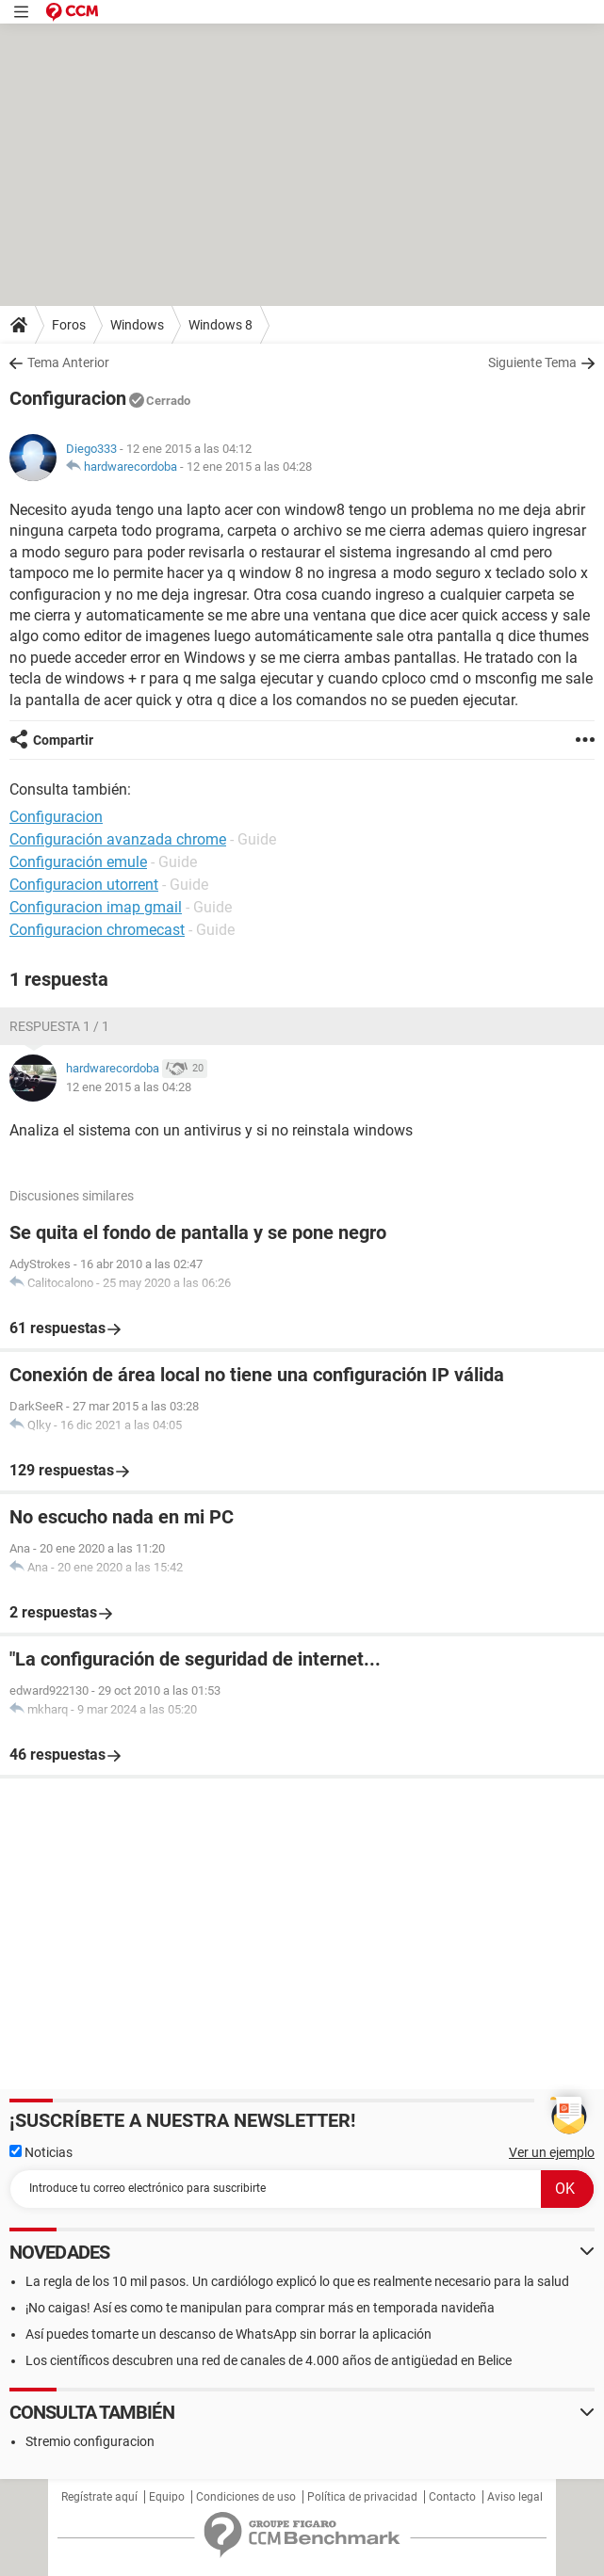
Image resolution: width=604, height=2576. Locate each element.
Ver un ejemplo (552, 2152)
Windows (137, 324)
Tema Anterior (68, 362)
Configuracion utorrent (83, 885)
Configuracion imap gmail (95, 907)
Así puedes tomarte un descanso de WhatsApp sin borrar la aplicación (228, 2334)
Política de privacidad (362, 2497)
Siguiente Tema (532, 362)
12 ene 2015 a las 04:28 (249, 466)
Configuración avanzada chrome (117, 839)
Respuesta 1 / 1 (59, 1026)
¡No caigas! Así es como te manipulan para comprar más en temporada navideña (260, 2307)
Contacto (452, 2497)
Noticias (41, 2152)
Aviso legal (515, 2497)
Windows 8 (220, 324)
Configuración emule (78, 862)
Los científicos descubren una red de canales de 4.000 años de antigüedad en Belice (268, 2360)
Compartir (63, 740)
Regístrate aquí (99, 2497)
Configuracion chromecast (97, 930)
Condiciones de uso (246, 2497)
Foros (69, 324)
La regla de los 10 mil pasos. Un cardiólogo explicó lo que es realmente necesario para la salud (297, 2281)
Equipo (167, 2497)
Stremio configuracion (90, 2441)
